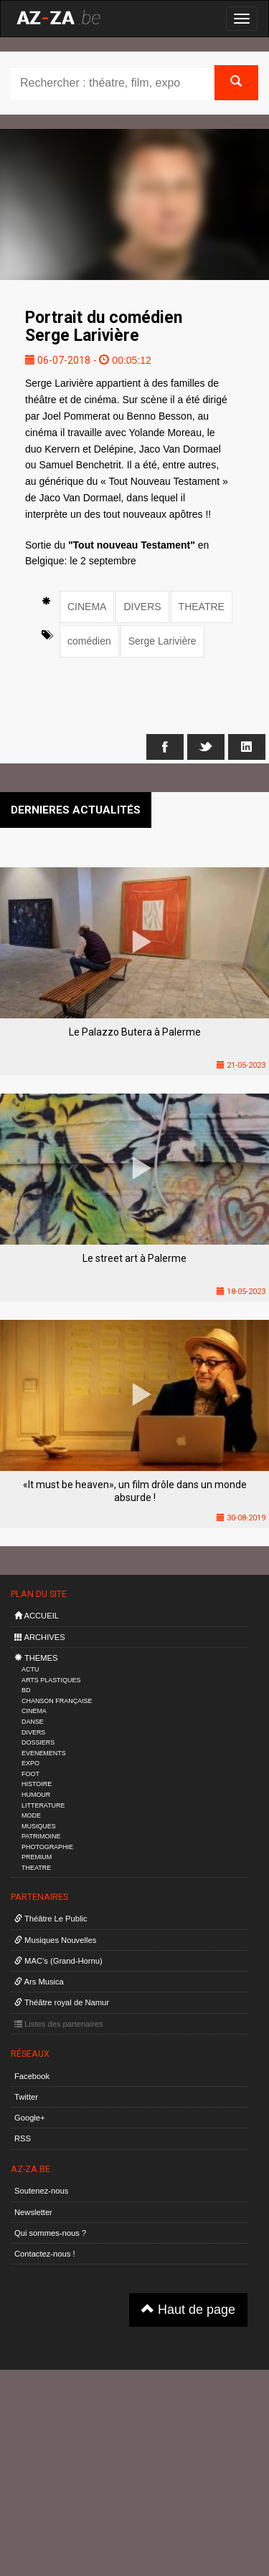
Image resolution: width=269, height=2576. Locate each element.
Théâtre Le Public (51, 1918)
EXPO (30, 1763)
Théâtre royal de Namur (61, 2002)
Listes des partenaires (58, 2024)
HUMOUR (36, 1794)
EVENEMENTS (44, 1753)
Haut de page (188, 2309)
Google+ (29, 2117)
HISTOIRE (37, 1784)
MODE (31, 1815)
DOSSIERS (38, 1742)
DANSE (33, 1721)
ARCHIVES (39, 1637)
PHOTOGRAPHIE (47, 1847)
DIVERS (142, 606)
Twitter (26, 2097)
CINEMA (86, 606)
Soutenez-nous (41, 2190)
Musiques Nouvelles (55, 1940)
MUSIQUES (39, 1826)
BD (26, 1690)
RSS (22, 2138)
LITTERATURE (43, 1805)
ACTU (30, 1669)
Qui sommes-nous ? (50, 2233)
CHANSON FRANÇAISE (57, 1700)
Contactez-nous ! (44, 2253)
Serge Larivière (162, 641)
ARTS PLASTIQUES (51, 1680)
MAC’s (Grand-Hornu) (58, 1961)
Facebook (31, 2076)
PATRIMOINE (41, 1836)
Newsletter (33, 2212)
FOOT (30, 1773)
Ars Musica (39, 1981)
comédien (89, 641)
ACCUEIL (36, 1615)
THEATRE (202, 606)
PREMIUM (37, 1857)
